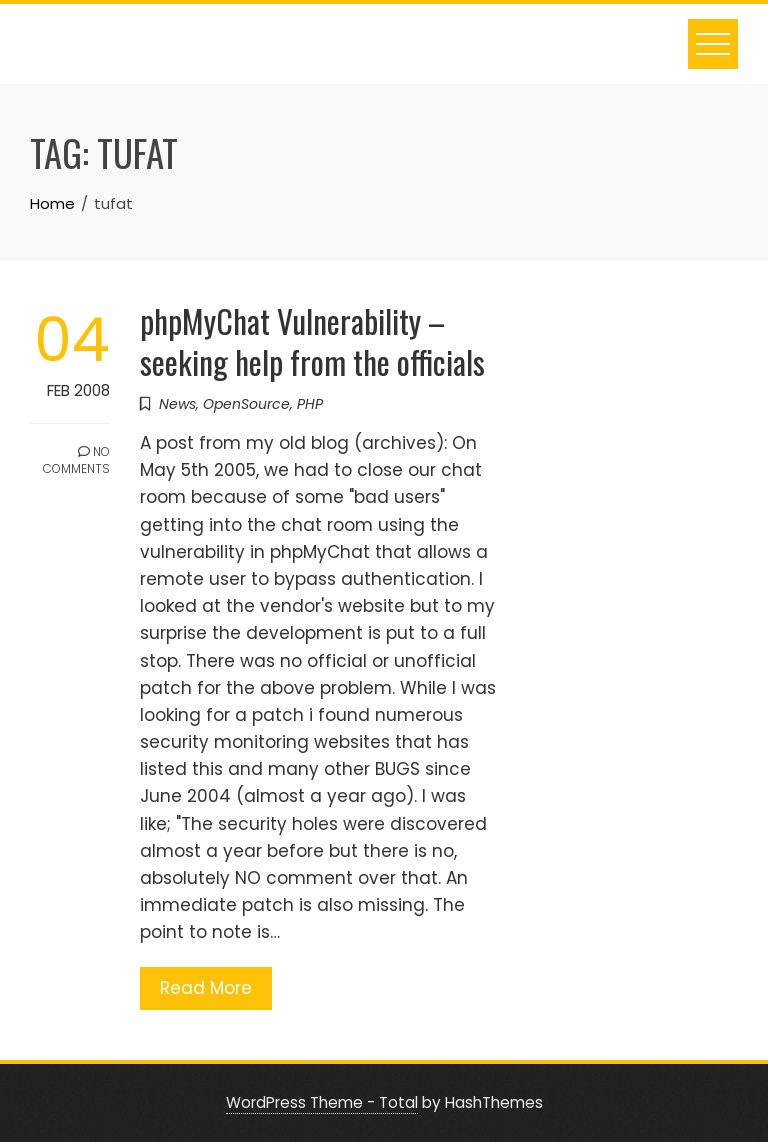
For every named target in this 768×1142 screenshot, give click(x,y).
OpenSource (246, 404)
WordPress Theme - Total (322, 1102)
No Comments (76, 460)
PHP (310, 404)
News (177, 404)
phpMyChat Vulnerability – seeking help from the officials (312, 341)
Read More (206, 988)
